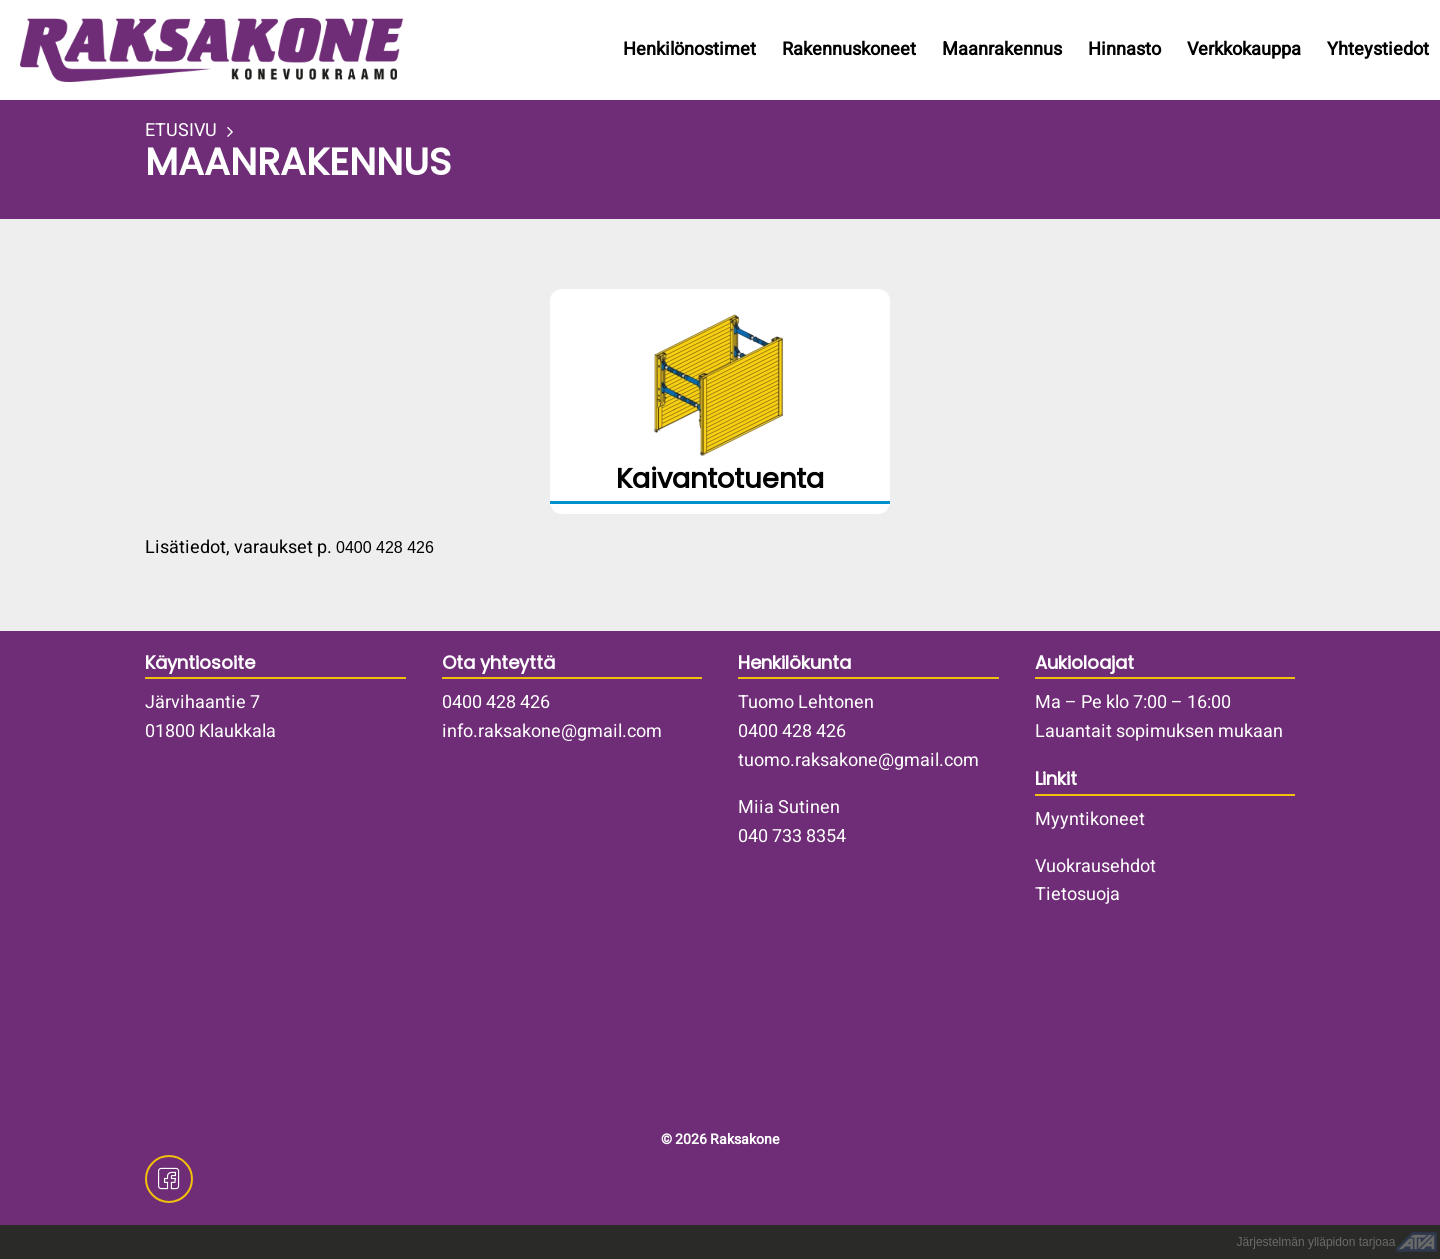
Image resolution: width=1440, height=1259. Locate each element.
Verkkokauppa (1244, 49)
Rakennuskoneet (849, 49)
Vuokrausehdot (1095, 866)
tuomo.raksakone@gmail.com (858, 760)
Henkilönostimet (689, 49)
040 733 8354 (792, 836)
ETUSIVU (181, 131)
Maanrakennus (1002, 49)
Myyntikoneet (1090, 819)
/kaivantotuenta (720, 401)
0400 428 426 (496, 702)
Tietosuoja (1077, 894)
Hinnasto (1124, 49)
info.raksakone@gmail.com (552, 731)
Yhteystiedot (1378, 49)
